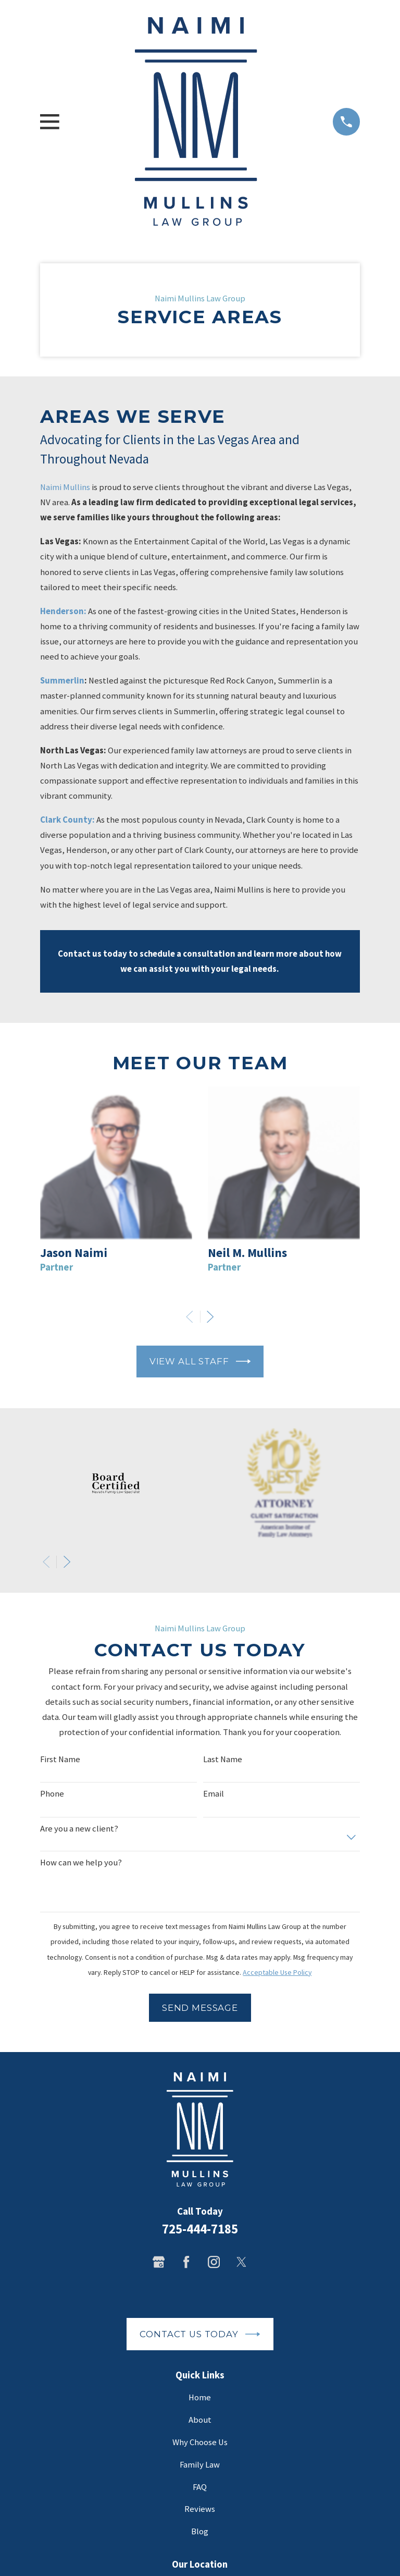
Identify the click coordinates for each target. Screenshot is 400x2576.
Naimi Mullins (65, 487)
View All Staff (200, 1361)
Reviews (199, 2509)
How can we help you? (81, 1863)
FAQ (200, 2487)
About (200, 2419)
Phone (52, 1794)
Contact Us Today (200, 2334)
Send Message (200, 2008)
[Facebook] (186, 2262)
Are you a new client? (79, 1829)
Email (213, 1794)
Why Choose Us (200, 2442)
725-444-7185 (200, 2228)
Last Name (222, 1759)
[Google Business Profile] (159, 2262)
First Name (60, 1759)
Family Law (200, 2464)
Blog (199, 2531)
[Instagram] (214, 2262)
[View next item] (210, 1317)
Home (200, 2397)
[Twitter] (241, 2262)
